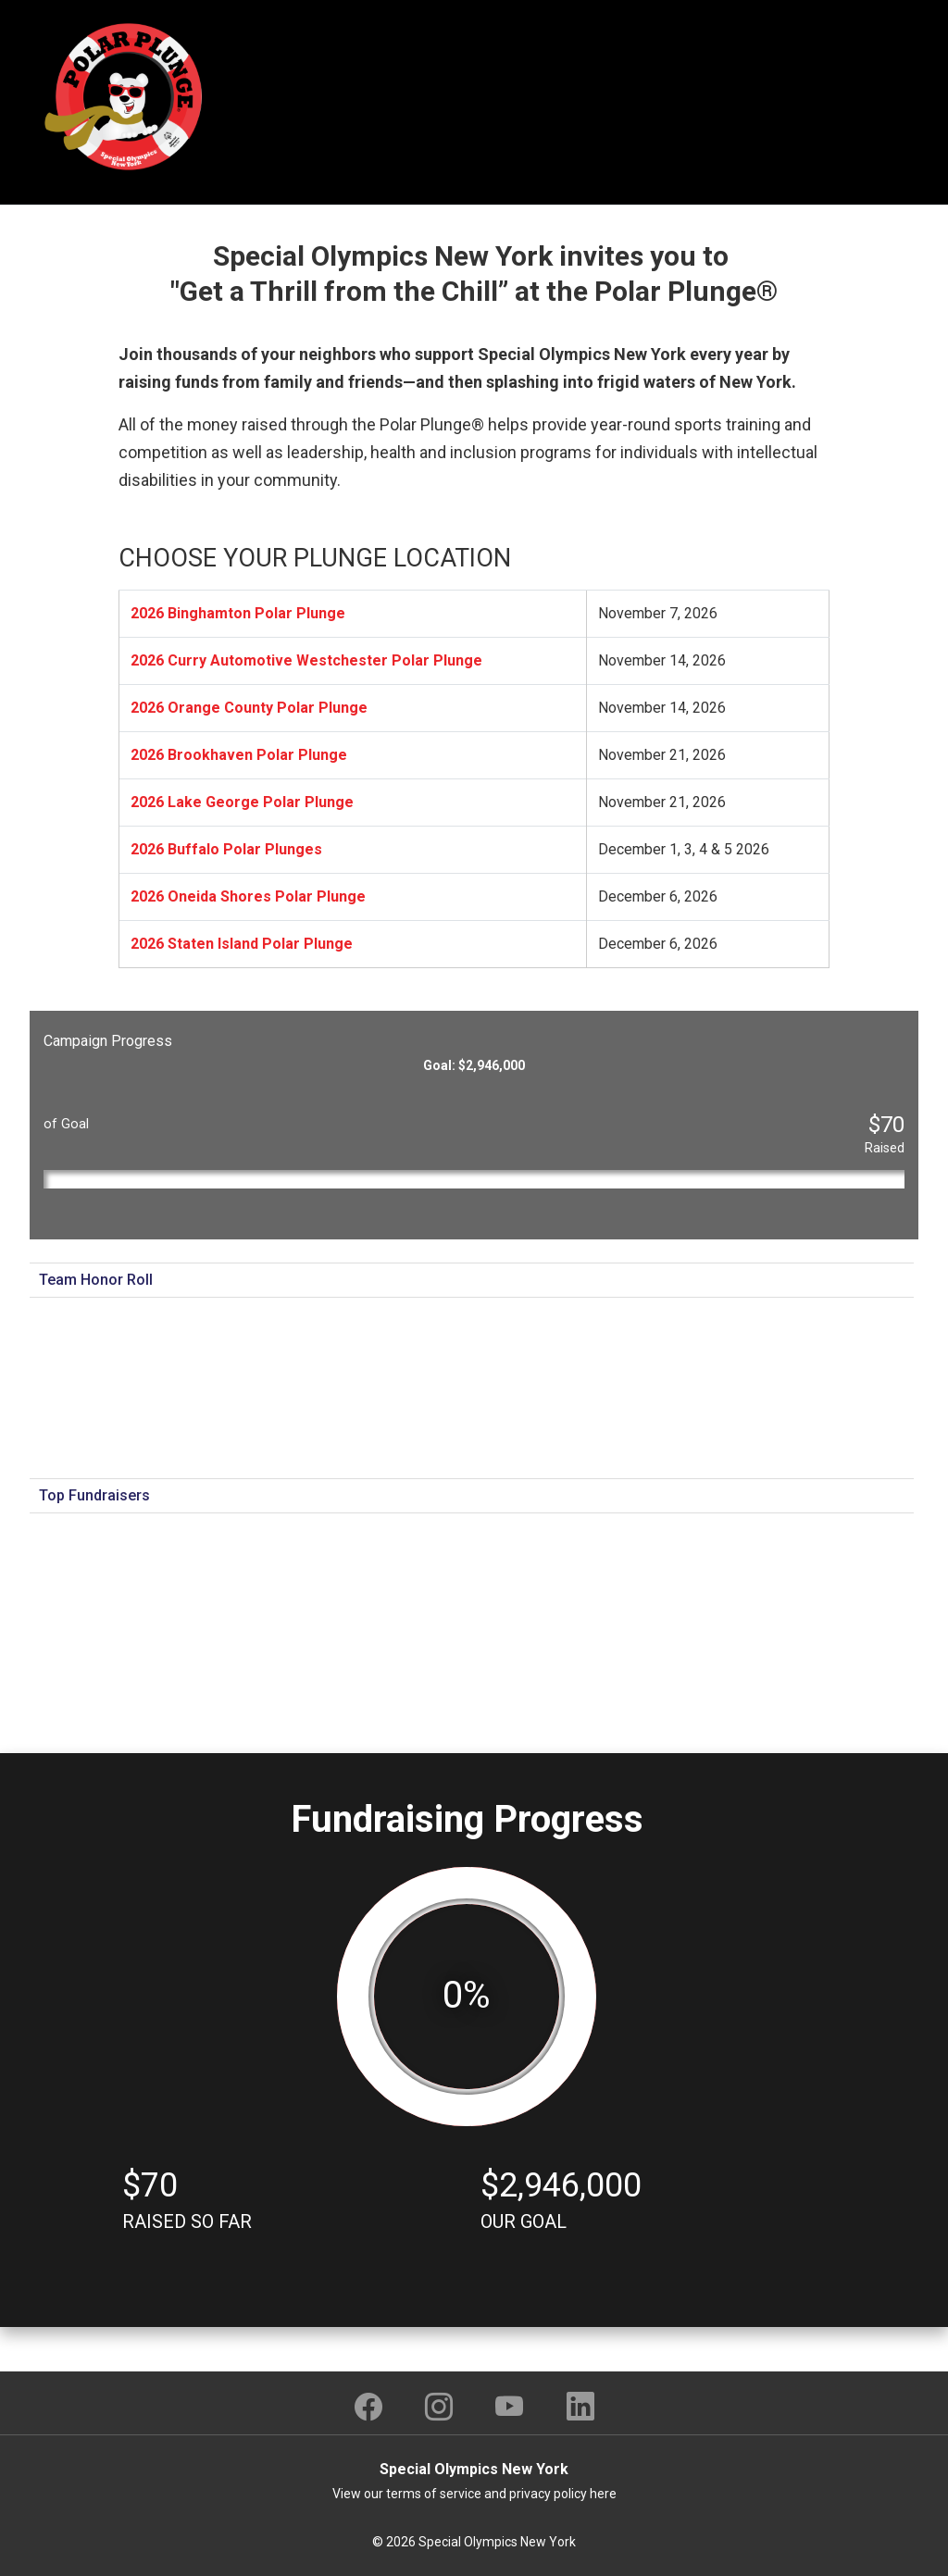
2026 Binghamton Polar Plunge (238, 613)
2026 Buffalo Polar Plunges (226, 849)
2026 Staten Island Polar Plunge (242, 943)
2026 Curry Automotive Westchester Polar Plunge (306, 660)
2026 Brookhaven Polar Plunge (239, 755)
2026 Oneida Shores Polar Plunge (248, 896)
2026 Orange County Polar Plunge (249, 707)
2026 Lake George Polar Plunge (242, 802)
